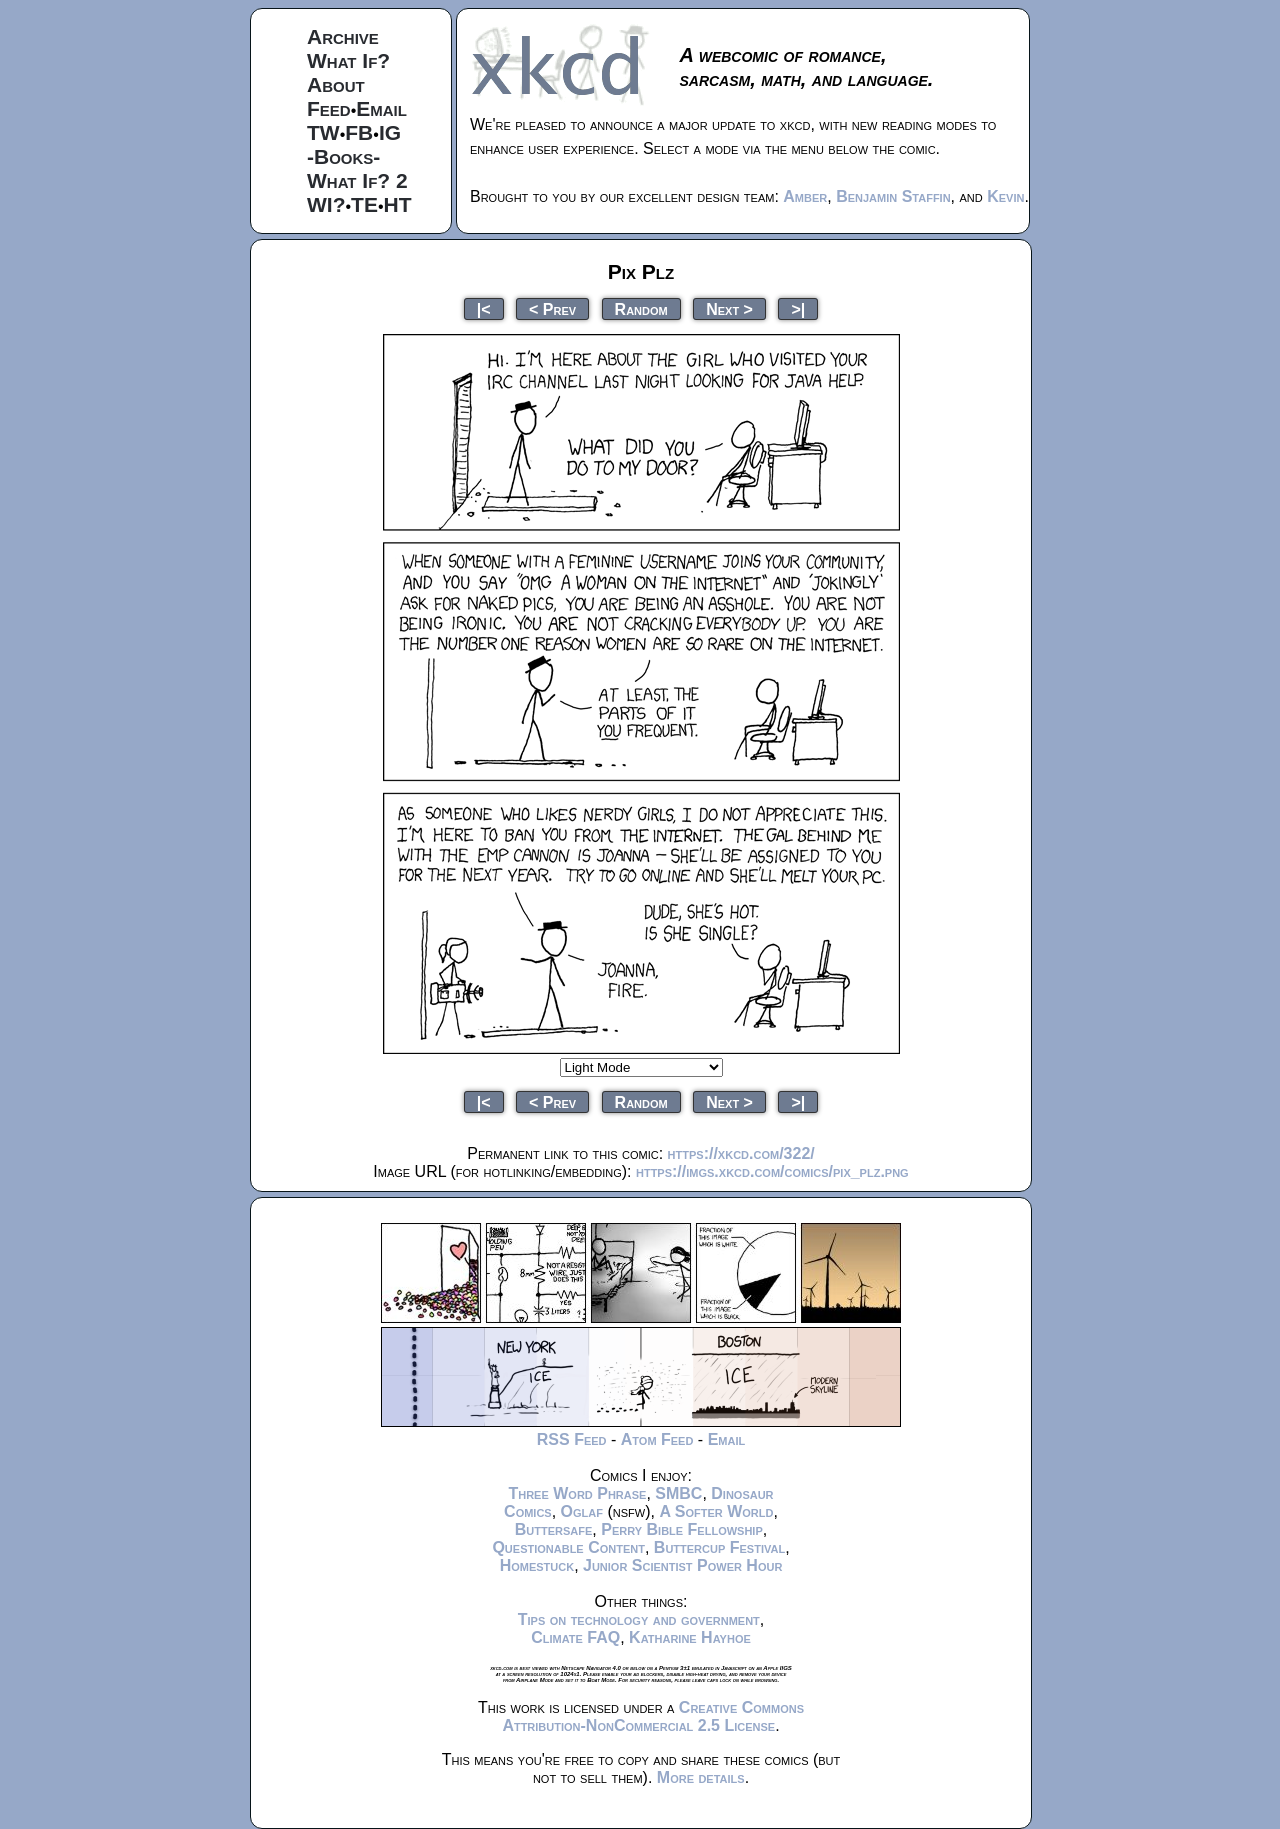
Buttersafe (554, 1529)
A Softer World (716, 1511)
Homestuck (537, 1565)
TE (364, 204)
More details (701, 1777)
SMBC (678, 1493)
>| (798, 308)
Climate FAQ (575, 1637)
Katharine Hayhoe (690, 1637)
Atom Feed (657, 1439)
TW (323, 132)
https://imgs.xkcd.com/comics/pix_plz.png (772, 1171)
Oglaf (582, 1511)
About (336, 84)
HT (398, 204)
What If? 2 (357, 180)
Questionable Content (568, 1547)
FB (359, 132)
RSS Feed (572, 1439)
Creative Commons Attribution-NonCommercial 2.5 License (653, 1716)
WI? (326, 204)
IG (390, 132)
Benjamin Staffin (893, 196)
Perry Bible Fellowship (682, 1529)
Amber (805, 196)
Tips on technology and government (639, 1619)
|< (484, 308)
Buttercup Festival (719, 1547)
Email (381, 108)
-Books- (343, 156)
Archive (343, 36)
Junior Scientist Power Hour (682, 1565)
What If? (348, 60)
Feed (329, 108)
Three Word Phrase (577, 1493)
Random (641, 308)
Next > (729, 308)
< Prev (552, 308)
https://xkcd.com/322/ (741, 1153)
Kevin (1005, 196)
